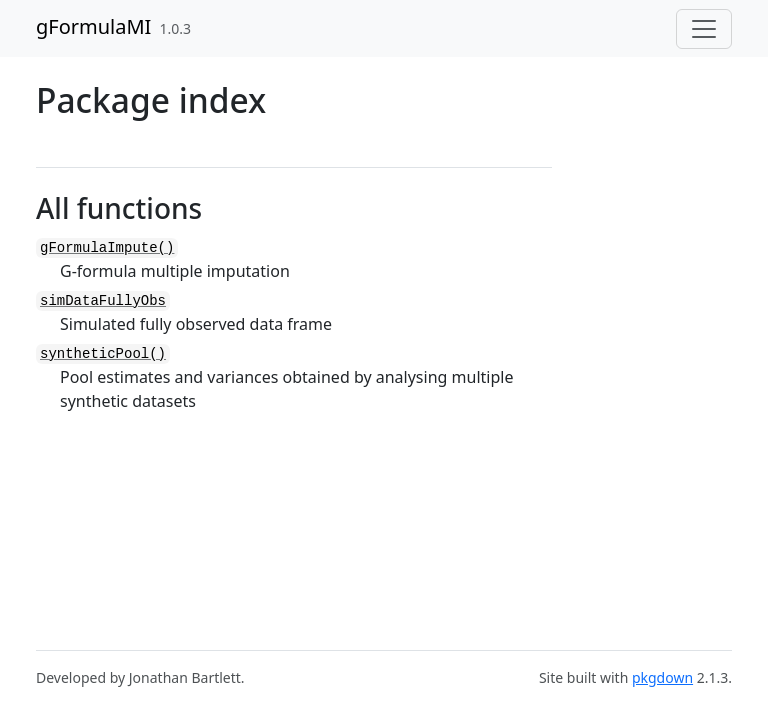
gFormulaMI (93, 26)
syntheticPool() (103, 354)
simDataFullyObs (103, 301)
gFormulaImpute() (107, 248)
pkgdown (662, 677)
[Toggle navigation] (704, 29)
